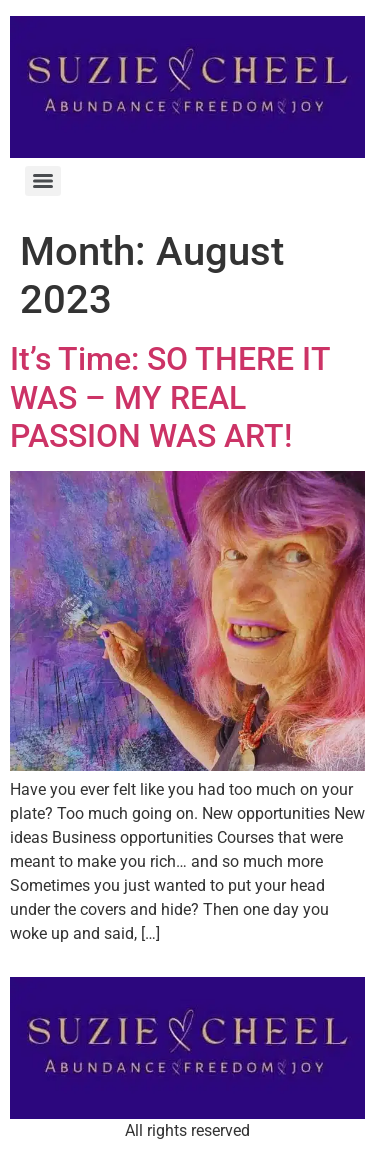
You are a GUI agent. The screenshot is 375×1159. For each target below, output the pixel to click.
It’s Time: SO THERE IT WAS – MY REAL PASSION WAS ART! (170, 397)
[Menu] (43, 181)
